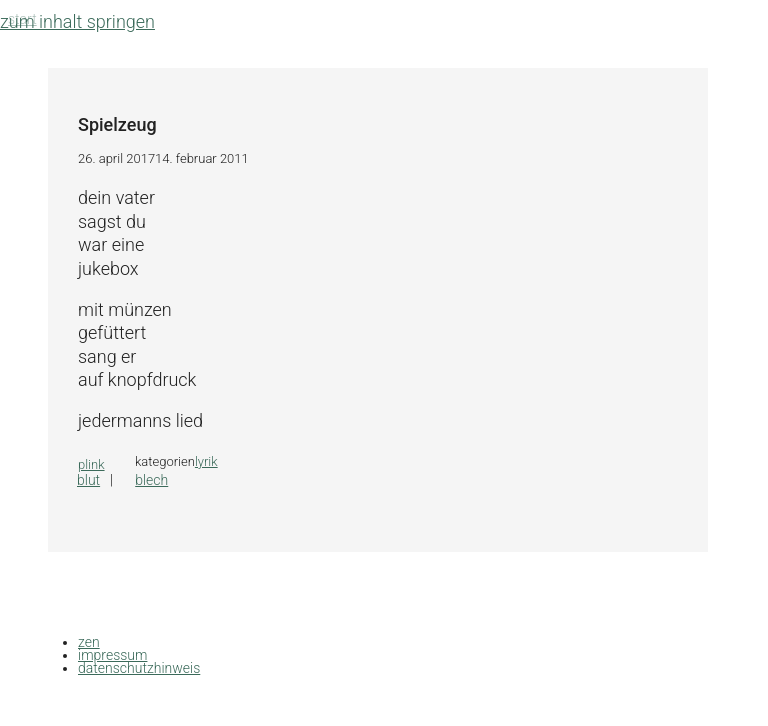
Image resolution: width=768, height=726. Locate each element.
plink (91, 464)
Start (22, 19)
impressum (112, 655)
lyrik (206, 461)
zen (89, 642)
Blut (88, 480)
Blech (151, 480)
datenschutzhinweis (139, 668)
